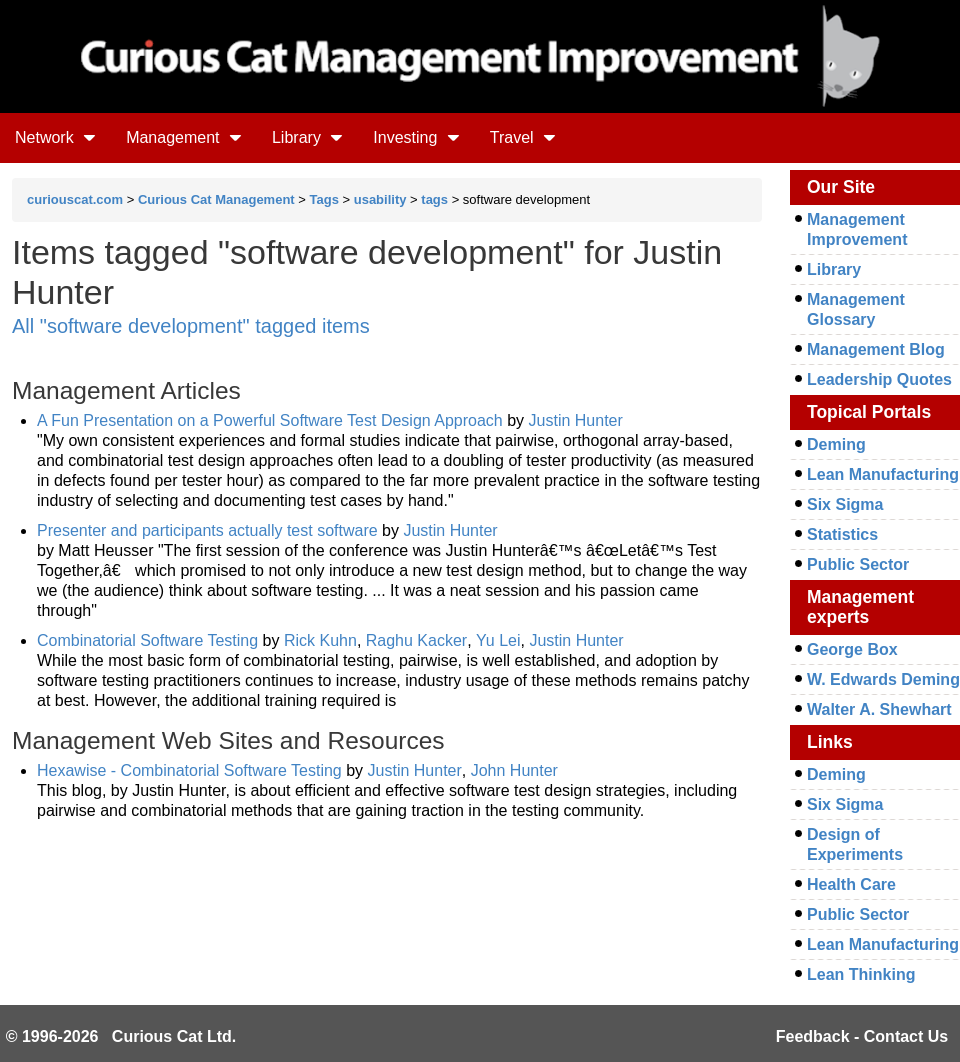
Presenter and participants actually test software (207, 530)
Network (55, 137)
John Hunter (514, 770)
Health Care (851, 884)
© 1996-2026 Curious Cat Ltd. (121, 1036)
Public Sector (858, 564)
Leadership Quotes (879, 379)
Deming (836, 444)
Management (184, 137)
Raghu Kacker (416, 640)
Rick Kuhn (320, 640)
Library (307, 137)
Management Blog (876, 349)
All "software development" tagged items (191, 326)
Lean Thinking (861, 974)
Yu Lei (498, 640)
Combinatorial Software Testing (147, 640)
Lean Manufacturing (883, 474)
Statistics (842, 534)
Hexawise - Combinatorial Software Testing (189, 770)
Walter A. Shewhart (879, 709)
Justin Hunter (576, 420)
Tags (324, 199)
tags (434, 199)
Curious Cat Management (216, 199)
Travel (523, 137)
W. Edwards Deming (883, 679)
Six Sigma (845, 504)
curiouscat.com (75, 199)
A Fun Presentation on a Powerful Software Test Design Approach (270, 420)
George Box (852, 649)
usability (380, 199)
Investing (416, 137)
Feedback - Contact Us (862, 1036)
